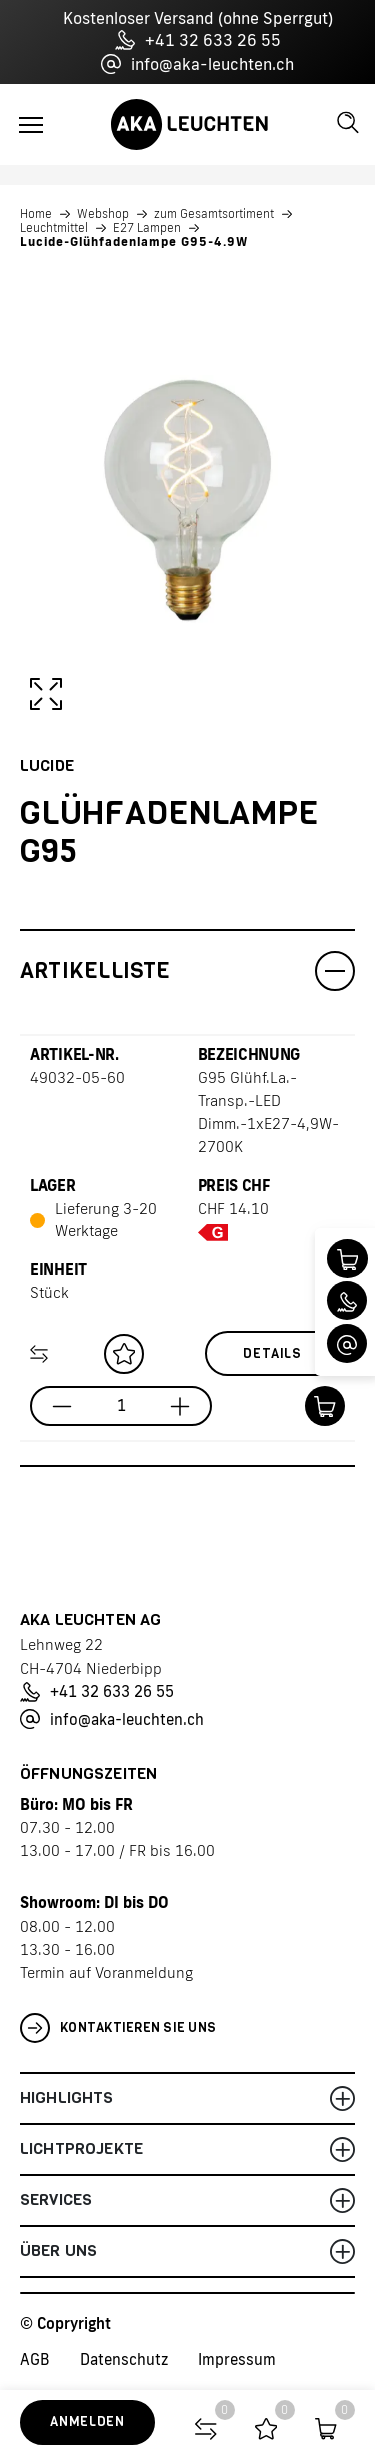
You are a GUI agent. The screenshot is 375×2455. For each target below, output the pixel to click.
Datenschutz (124, 2359)
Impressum (237, 2359)
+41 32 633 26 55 (198, 40)
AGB (35, 2359)
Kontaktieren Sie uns (118, 2028)
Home (36, 214)
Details (272, 1353)
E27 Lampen (147, 228)
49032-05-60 (77, 1077)
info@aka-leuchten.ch (197, 64)
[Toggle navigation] (31, 125)
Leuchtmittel (54, 228)
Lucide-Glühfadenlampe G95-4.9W (134, 242)
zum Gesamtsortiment (214, 214)
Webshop (103, 214)
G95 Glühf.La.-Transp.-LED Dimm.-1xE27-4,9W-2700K (268, 1112)
